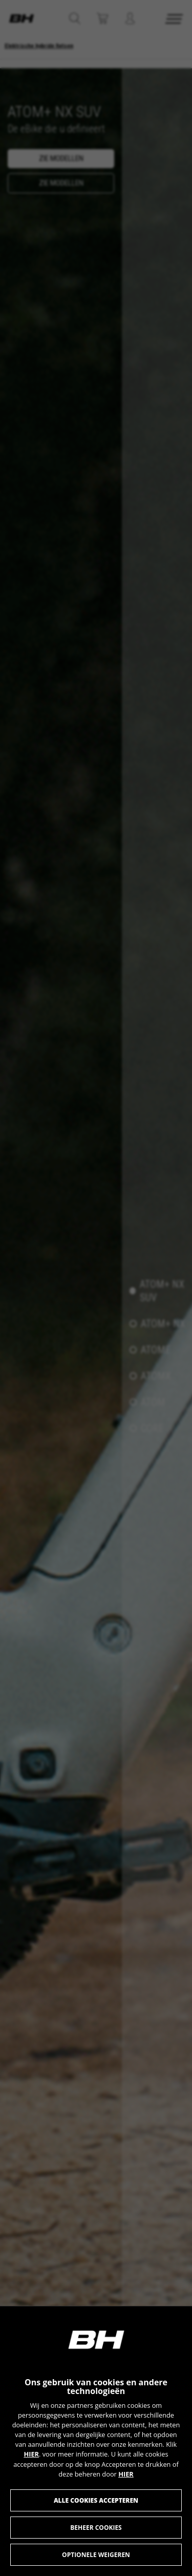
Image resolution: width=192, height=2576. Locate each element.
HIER (31, 2454)
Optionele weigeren (96, 2554)
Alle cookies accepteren (96, 2500)
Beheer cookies (95, 2527)
